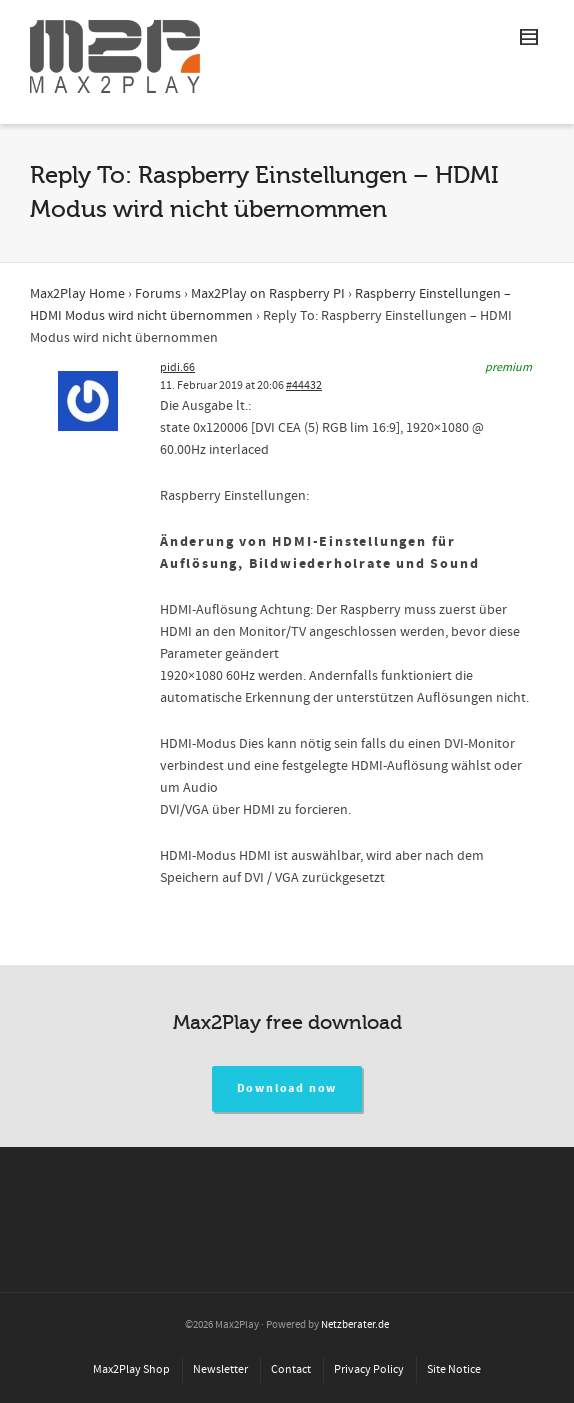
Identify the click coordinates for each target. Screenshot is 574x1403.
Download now (287, 1088)
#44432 (304, 385)
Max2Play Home (77, 294)
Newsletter (220, 1369)
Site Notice (454, 1369)
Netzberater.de (355, 1325)
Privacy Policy (369, 1369)
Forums (158, 294)
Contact (291, 1369)
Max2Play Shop (131, 1369)
